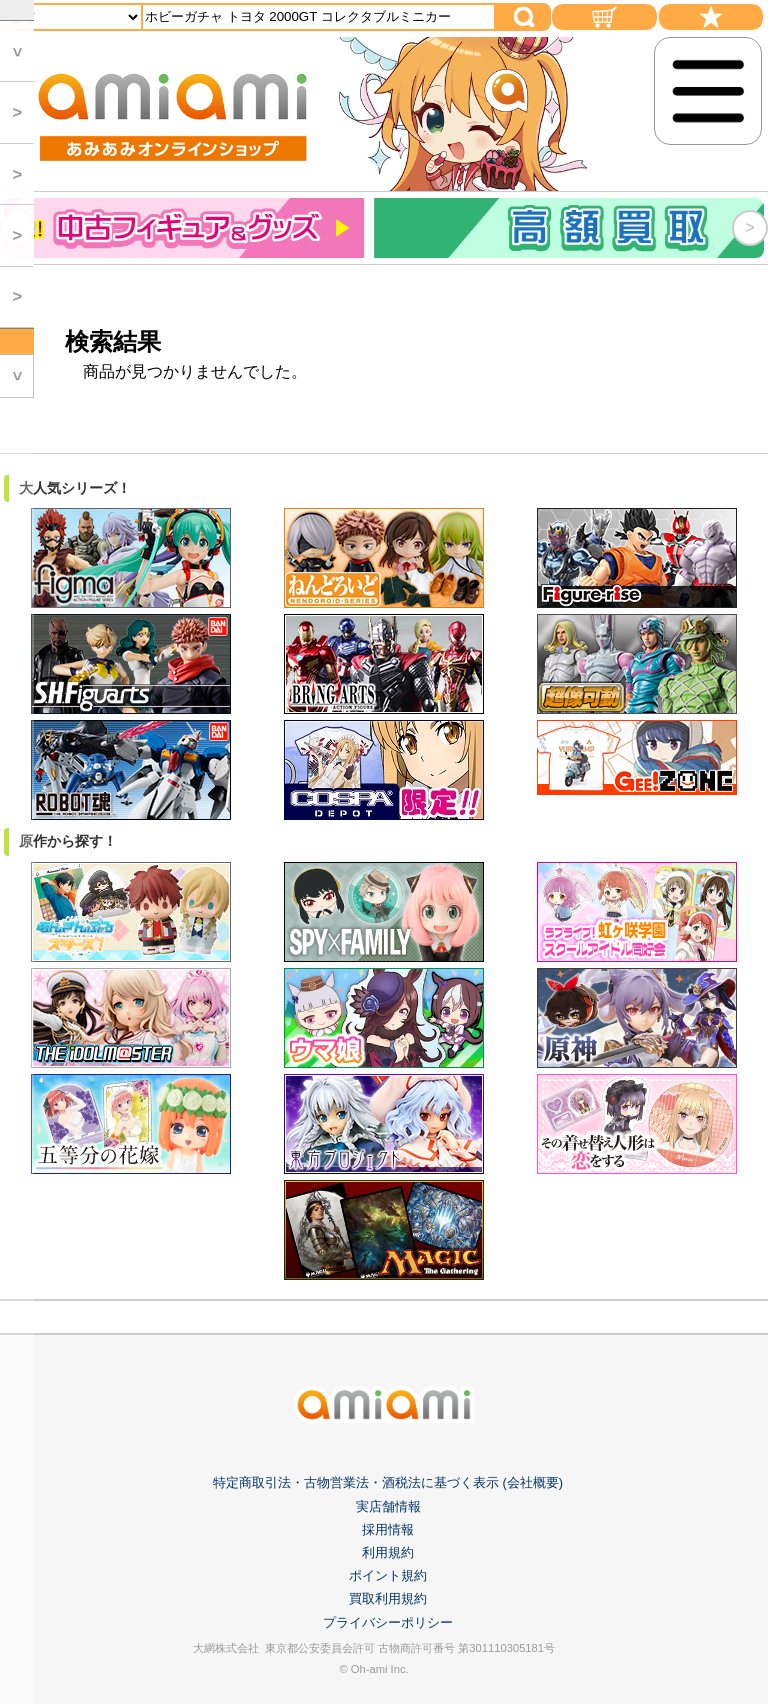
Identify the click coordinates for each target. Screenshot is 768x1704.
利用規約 (388, 1552)
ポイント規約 (388, 1575)
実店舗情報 (388, 1506)
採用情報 (388, 1529)
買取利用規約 (388, 1598)
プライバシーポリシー (388, 1622)
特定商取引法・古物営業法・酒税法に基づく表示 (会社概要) (388, 1482)
